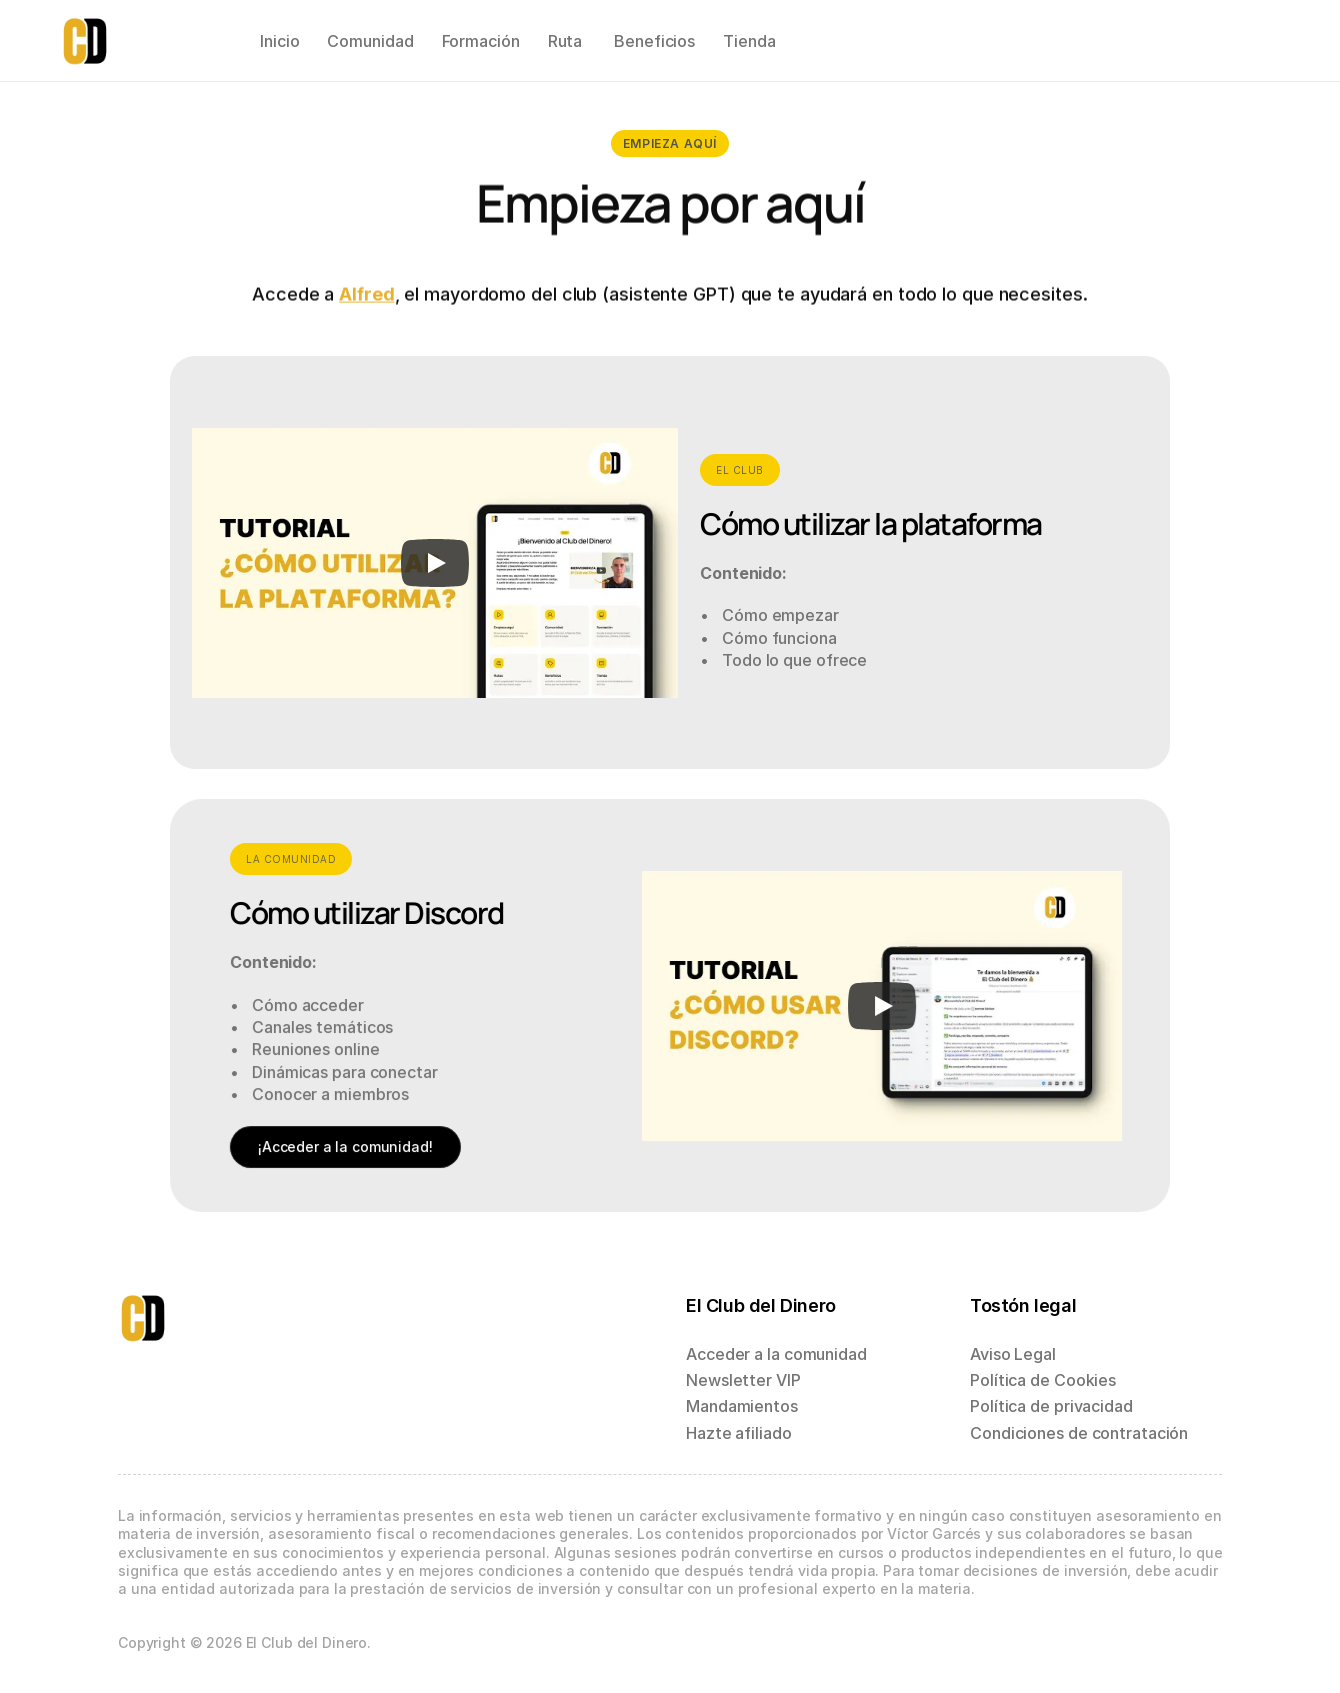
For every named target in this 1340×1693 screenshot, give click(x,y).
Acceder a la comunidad (776, 1354)
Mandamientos (742, 1406)
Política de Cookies (1043, 1380)
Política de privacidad (1051, 1406)
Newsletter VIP (743, 1380)
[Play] (436, 563)
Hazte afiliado (739, 1433)
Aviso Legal (1013, 1354)
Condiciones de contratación (1079, 1433)
